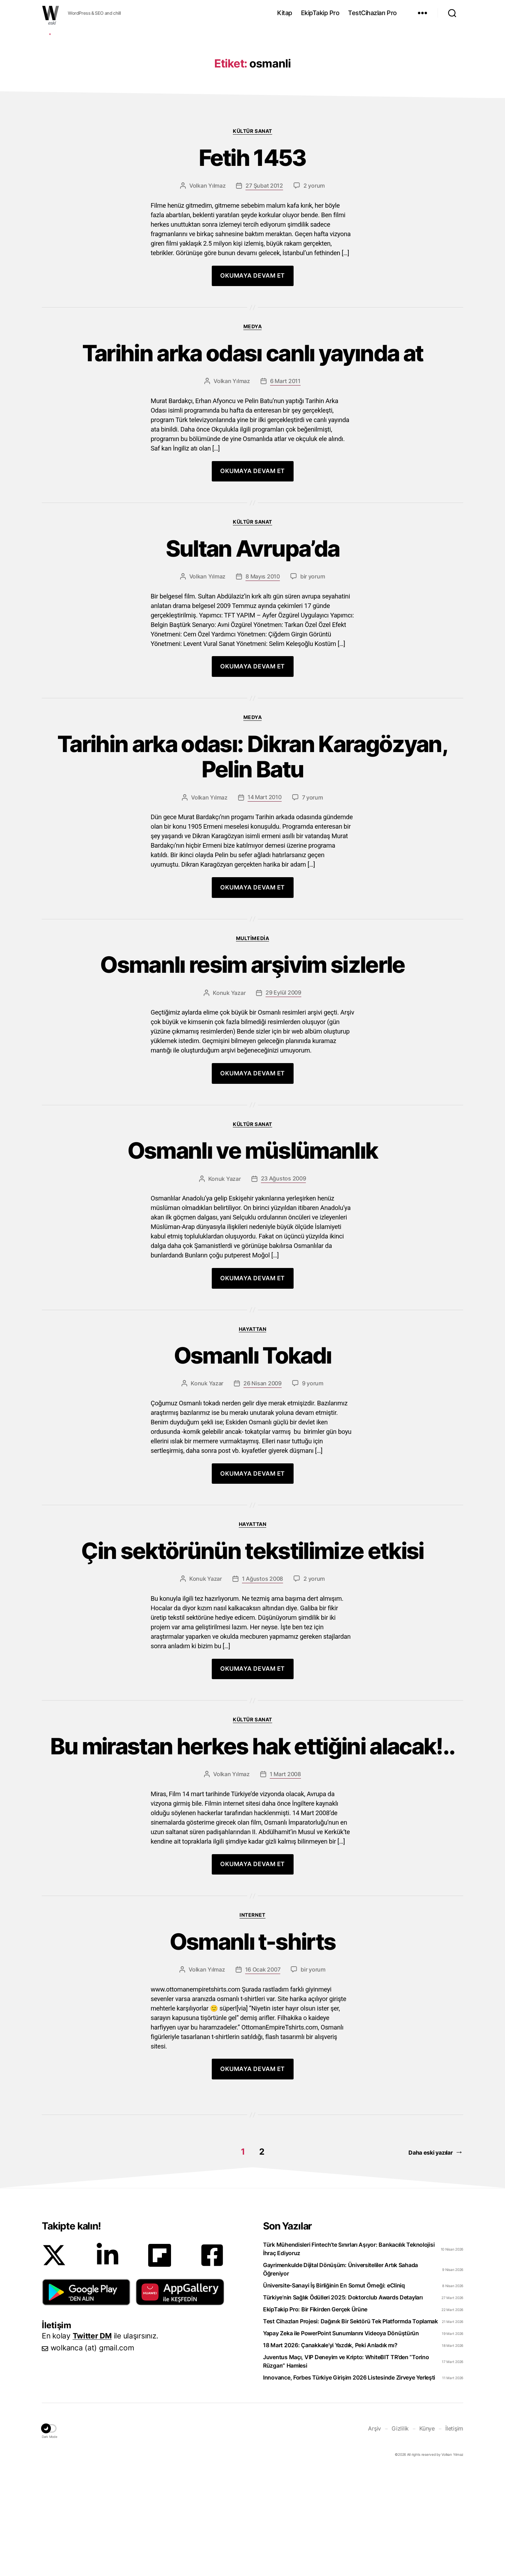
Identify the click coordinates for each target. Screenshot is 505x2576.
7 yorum (312, 902)
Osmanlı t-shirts (252, 2047)
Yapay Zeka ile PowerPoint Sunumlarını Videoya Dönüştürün (341, 2438)
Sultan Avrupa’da (252, 654)
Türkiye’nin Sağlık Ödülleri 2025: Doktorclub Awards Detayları (343, 2402)
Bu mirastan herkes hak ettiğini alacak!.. (252, 1852)
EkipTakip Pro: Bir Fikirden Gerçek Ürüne (315, 2414)
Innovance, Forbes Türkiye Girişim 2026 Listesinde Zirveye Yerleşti (349, 2482)
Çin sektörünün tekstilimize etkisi (252, 1656)
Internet (252, 2020)
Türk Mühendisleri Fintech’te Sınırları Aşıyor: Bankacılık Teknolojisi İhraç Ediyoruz (348, 2354)
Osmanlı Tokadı (253, 1461)
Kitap (284, 13)
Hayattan (252, 1434)
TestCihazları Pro (372, 13)
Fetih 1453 (252, 263)
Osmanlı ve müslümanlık (252, 1256)
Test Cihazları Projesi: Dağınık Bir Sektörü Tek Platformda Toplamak (350, 2426)
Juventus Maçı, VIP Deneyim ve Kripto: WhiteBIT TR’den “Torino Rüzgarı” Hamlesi (346, 2466)
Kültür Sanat (252, 236)
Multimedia (252, 1044)
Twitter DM (92, 2441)
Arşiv (374, 2533)
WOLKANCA (50, 13)
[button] (86, 2397)
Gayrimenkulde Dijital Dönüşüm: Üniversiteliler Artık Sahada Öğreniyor (340, 2374)
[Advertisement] (252, 82)
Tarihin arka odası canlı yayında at (252, 459)
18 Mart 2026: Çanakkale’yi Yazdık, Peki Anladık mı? (330, 2450)
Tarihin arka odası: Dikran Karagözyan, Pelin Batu (252, 862)
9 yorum (312, 1488)
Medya (252, 432)
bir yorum (312, 681)
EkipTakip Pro (320, 13)
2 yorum (314, 291)
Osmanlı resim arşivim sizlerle (252, 1070)
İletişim (454, 2533)
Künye (427, 2533)
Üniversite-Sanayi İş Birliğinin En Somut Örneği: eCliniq (334, 2390)
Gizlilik (400, 2533)
